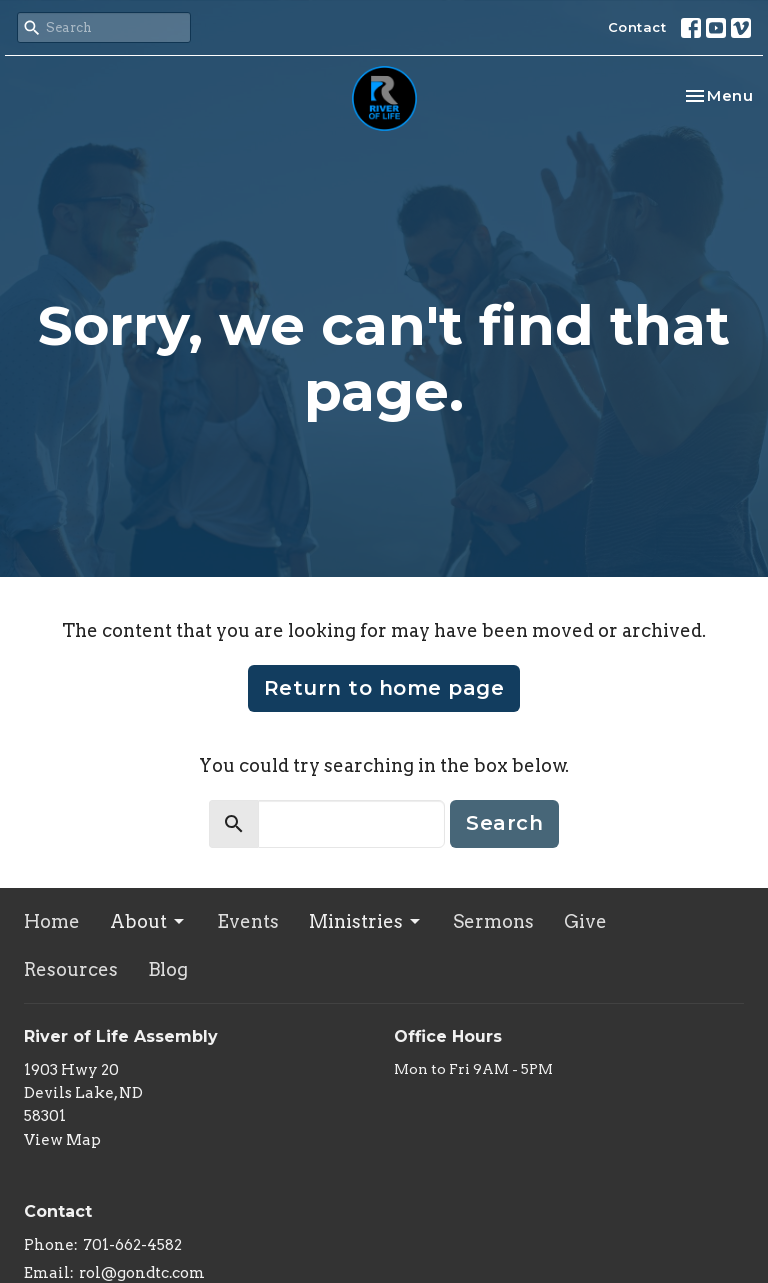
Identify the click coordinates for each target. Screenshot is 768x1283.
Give (585, 921)
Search (504, 823)
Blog (168, 969)
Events (248, 921)
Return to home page (384, 688)
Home (52, 921)
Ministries (366, 921)
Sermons (493, 921)
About (148, 921)
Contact (637, 27)
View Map (62, 1140)
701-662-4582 (132, 1245)
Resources (71, 969)
